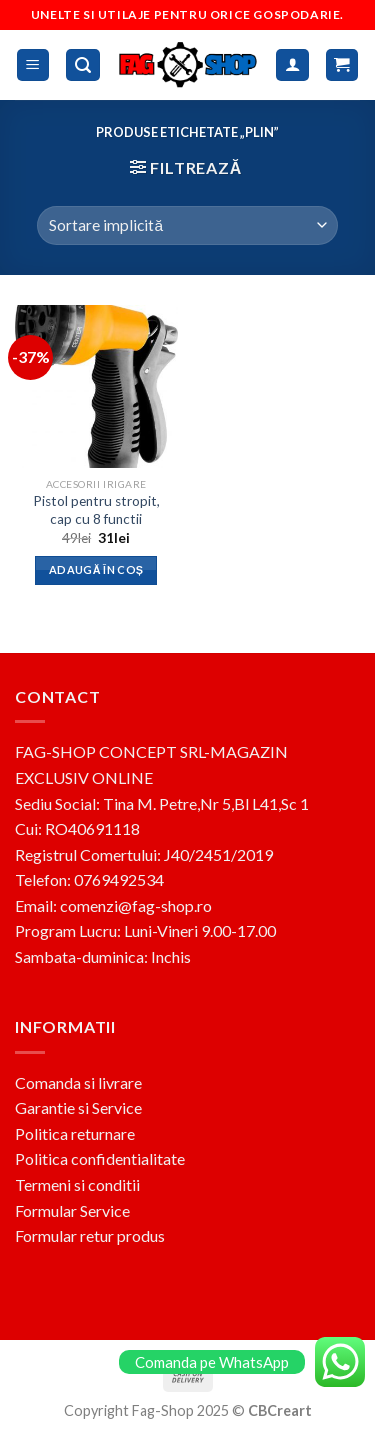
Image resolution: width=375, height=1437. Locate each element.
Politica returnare (75, 1133)
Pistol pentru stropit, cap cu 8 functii (96, 510)
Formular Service (72, 1210)
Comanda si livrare (78, 1082)
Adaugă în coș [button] (96, 569)
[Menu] (33, 65)
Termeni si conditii (77, 1184)
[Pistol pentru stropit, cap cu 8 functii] (96, 386)
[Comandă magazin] (187, 225)
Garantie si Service (78, 1107)
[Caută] (83, 65)
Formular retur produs (90, 1235)
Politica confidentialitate (100, 1158)
